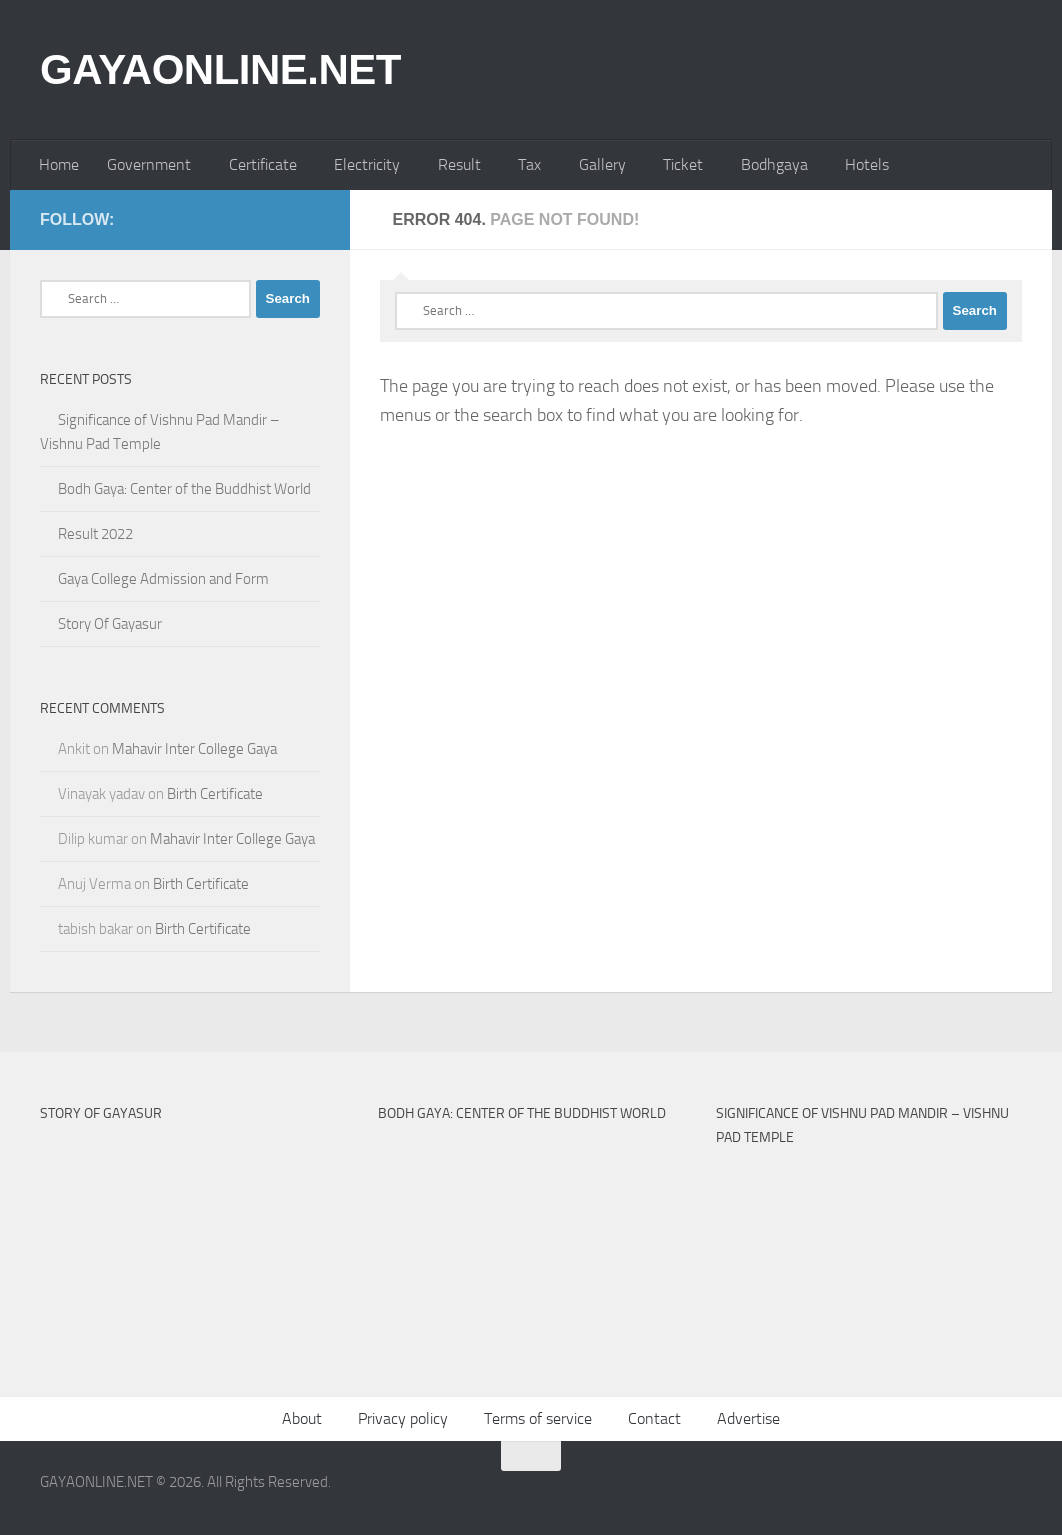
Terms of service (538, 1418)
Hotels (867, 164)
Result (459, 164)
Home (59, 164)
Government (149, 164)
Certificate (263, 164)
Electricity (367, 164)
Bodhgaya (774, 164)
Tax (529, 164)
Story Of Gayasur (110, 624)
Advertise (748, 1418)
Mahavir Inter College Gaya (194, 749)
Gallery (602, 164)
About (302, 1418)
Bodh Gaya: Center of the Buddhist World (184, 489)
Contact (654, 1418)
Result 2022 (95, 534)
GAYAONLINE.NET (220, 69)
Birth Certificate (215, 794)
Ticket (683, 164)
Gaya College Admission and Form (163, 579)
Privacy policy (403, 1418)
